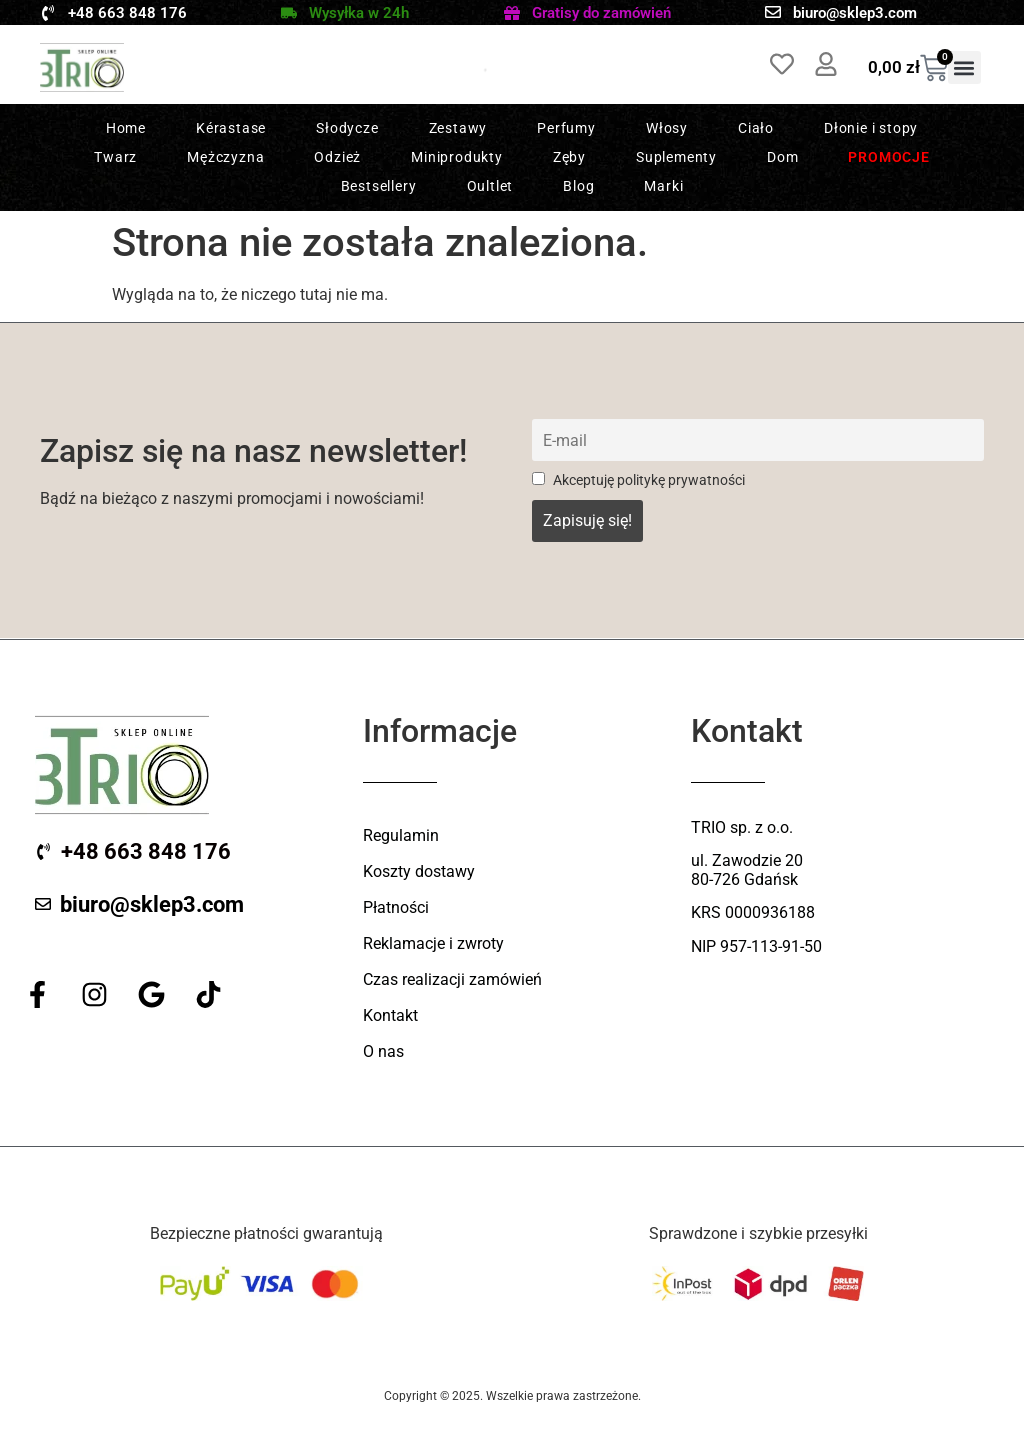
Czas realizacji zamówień (452, 979)
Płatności (396, 907)
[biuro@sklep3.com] (773, 12)
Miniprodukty (457, 157)
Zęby (569, 157)
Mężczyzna (225, 157)
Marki (663, 186)
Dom (782, 157)
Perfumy (566, 128)
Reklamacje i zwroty (433, 943)
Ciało (756, 128)
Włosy (667, 128)
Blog (578, 186)
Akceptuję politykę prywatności (638, 480)
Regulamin (401, 835)
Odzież (337, 157)
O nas (383, 1051)
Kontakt (390, 1015)
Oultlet (490, 186)
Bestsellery (379, 186)
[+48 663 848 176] (48, 13)
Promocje (888, 157)
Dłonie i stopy (871, 128)
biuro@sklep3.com (855, 13)
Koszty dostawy (419, 871)
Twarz (115, 157)
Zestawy (458, 128)
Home (126, 128)
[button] (964, 67)
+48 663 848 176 (127, 13)
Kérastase (231, 128)
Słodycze (347, 128)
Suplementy (676, 157)
